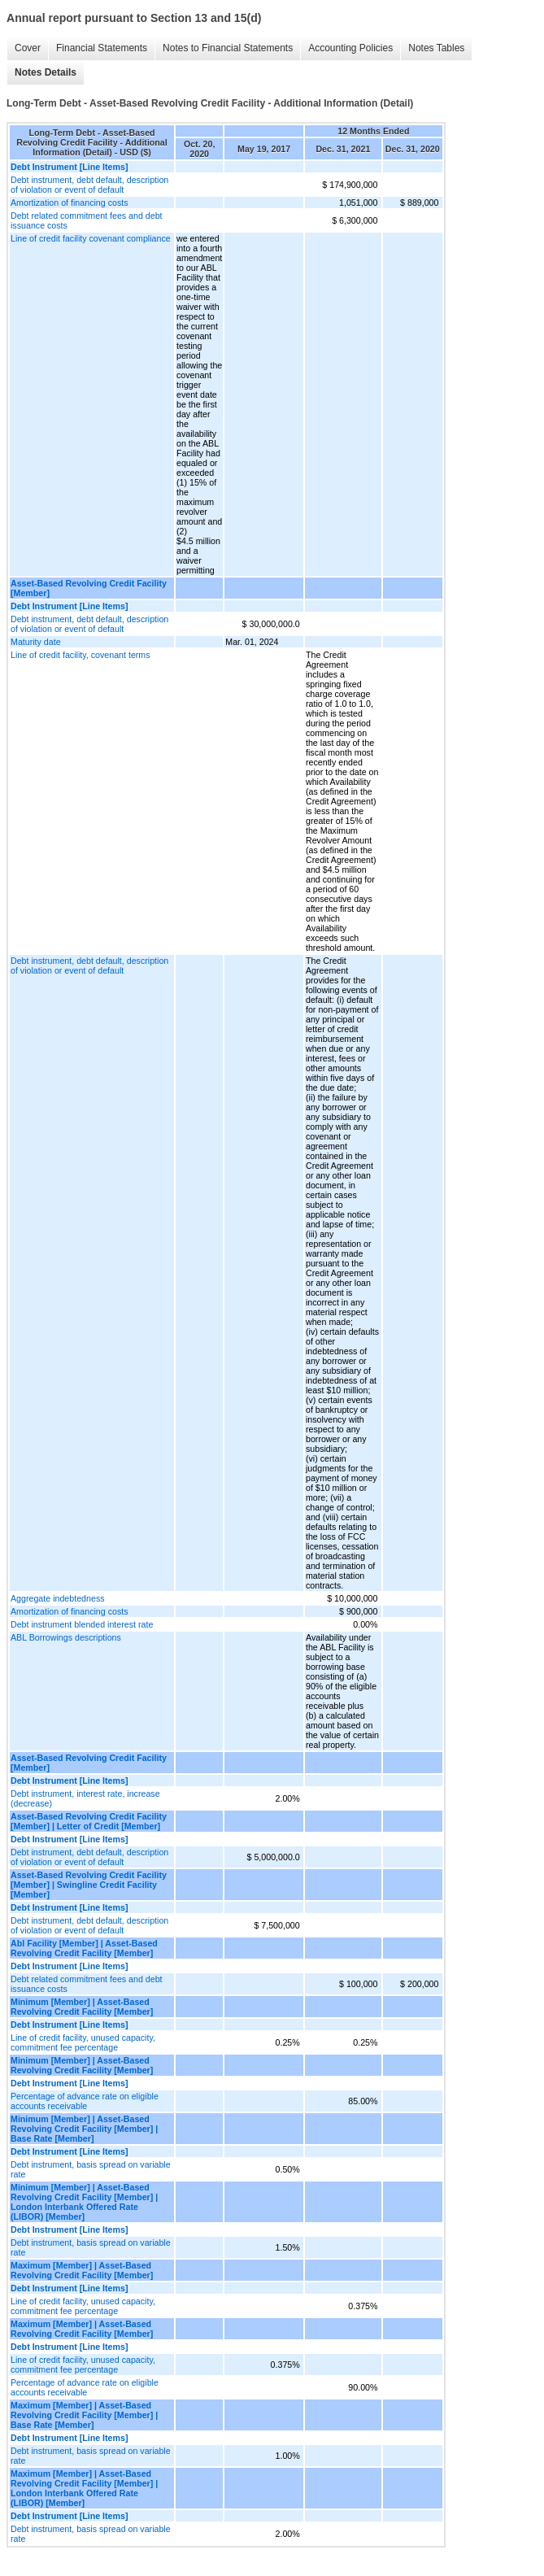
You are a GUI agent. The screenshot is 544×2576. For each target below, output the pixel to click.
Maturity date (36, 642)
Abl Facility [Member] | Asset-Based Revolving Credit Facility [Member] (84, 1948)
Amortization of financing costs (69, 202)
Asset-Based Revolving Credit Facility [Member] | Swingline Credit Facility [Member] (89, 1884)
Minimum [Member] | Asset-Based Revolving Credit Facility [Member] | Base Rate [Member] (84, 2128)
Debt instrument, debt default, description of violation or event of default (89, 184)
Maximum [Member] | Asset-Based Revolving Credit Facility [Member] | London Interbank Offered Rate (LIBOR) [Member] (84, 2488)
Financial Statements (101, 48)
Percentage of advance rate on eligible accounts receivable (85, 2101)
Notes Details (45, 72)
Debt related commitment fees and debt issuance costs (87, 220)
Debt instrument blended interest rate (82, 1624)
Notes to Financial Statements (228, 48)
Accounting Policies (350, 48)
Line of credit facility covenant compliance (91, 238)
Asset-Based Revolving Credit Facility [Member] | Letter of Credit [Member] (89, 1821)
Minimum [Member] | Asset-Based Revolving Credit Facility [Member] (82, 2006)
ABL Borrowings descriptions (66, 1637)
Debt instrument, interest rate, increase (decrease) (85, 1798)
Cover (28, 48)
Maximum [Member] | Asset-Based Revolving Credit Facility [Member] (82, 2270)
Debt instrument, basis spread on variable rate (91, 2169)
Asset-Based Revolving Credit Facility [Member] (89, 588)
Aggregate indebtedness (58, 1598)
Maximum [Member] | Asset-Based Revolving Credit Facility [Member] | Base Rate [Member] (84, 2415)
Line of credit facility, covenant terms (80, 655)
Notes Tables (436, 48)
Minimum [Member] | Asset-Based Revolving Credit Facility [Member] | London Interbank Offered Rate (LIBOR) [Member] (84, 2201)
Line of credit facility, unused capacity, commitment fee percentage (83, 2042)
